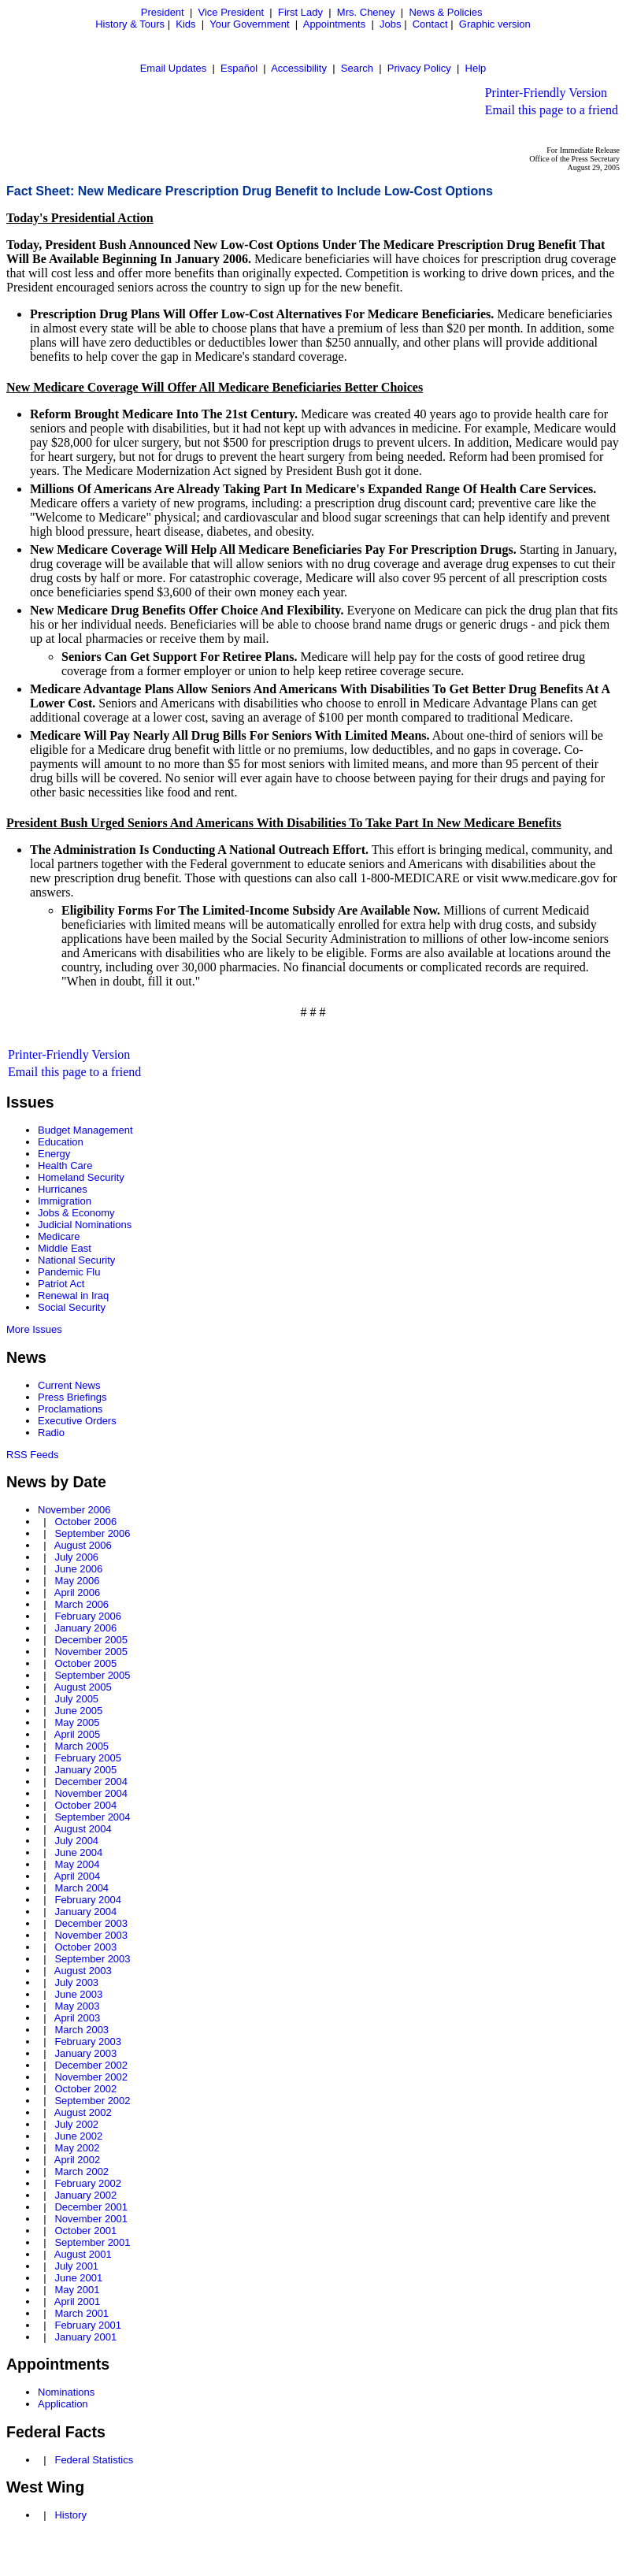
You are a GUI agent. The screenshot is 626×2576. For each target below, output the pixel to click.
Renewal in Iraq (73, 1295)
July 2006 (76, 1557)
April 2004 (77, 1876)
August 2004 (83, 1829)
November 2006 (74, 1510)
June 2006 (78, 1569)
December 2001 (91, 2207)
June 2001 (78, 2278)
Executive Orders (77, 1421)
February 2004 (87, 1900)
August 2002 (83, 2112)
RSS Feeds (32, 1455)
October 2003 (85, 1947)
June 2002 (78, 2136)
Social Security (72, 1307)
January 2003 (85, 2053)
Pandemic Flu (69, 1272)
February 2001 (87, 2325)
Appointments (334, 24)
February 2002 (87, 2183)
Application (63, 2404)
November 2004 (91, 1793)
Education (60, 1142)
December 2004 (91, 1781)
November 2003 (91, 1935)
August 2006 (83, 1545)
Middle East (64, 1248)
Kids (185, 24)
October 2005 (85, 1663)
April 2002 (77, 2160)
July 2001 (76, 2266)
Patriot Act (61, 1284)
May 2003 (76, 2006)
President (162, 12)
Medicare (59, 1236)
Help (476, 68)
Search (357, 68)
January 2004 (85, 1911)
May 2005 (76, 1722)
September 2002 (92, 2100)
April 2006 (77, 1592)
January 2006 (85, 1628)
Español (238, 68)
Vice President (231, 12)
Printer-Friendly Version (546, 92)
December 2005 (91, 1640)
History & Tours (130, 24)
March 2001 (81, 2313)
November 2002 (91, 2077)
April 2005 (77, 1734)
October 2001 (85, 2230)
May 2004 (76, 1864)
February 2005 (87, 1758)
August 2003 (83, 1971)
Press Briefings (72, 1397)
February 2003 (87, 2041)
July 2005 (76, 1699)
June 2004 (78, 1852)
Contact (430, 24)
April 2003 (77, 2018)
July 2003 (76, 1982)
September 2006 (92, 1533)
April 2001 (77, 2301)
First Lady (300, 12)
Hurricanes (62, 1189)
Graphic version (495, 24)
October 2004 (85, 1805)
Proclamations (70, 1409)
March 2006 (81, 1604)
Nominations (66, 2392)
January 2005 (85, 1770)
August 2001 (83, 2254)
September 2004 (92, 1817)
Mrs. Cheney (366, 12)
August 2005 (83, 1687)
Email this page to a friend (551, 110)
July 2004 (76, 1841)
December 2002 (91, 2065)
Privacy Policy (419, 68)
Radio (51, 1432)
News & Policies (445, 12)
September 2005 (92, 1675)
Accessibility (299, 68)
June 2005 (78, 1711)
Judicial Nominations (84, 1224)
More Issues (34, 1329)
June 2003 (78, 1994)
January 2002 (85, 2195)
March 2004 (81, 1888)
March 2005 (81, 1746)
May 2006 (76, 1581)
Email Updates (173, 68)
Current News (69, 1385)
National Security (76, 1260)
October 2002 (85, 2089)
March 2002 (81, 2171)
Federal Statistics (93, 2460)
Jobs (390, 24)
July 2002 (76, 2124)
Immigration (64, 1201)
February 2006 (87, 1616)
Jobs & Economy (76, 1213)
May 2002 (76, 2148)
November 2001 (91, 2219)
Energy (54, 1154)
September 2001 (92, 2242)
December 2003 (91, 1923)
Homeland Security (81, 1177)
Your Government (249, 24)
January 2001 (85, 2337)
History (70, 2515)
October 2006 (85, 1521)
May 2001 (76, 2290)
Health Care (65, 1165)
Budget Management (85, 1130)
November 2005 (91, 1651)
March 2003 (81, 2030)
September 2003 (92, 1959)
